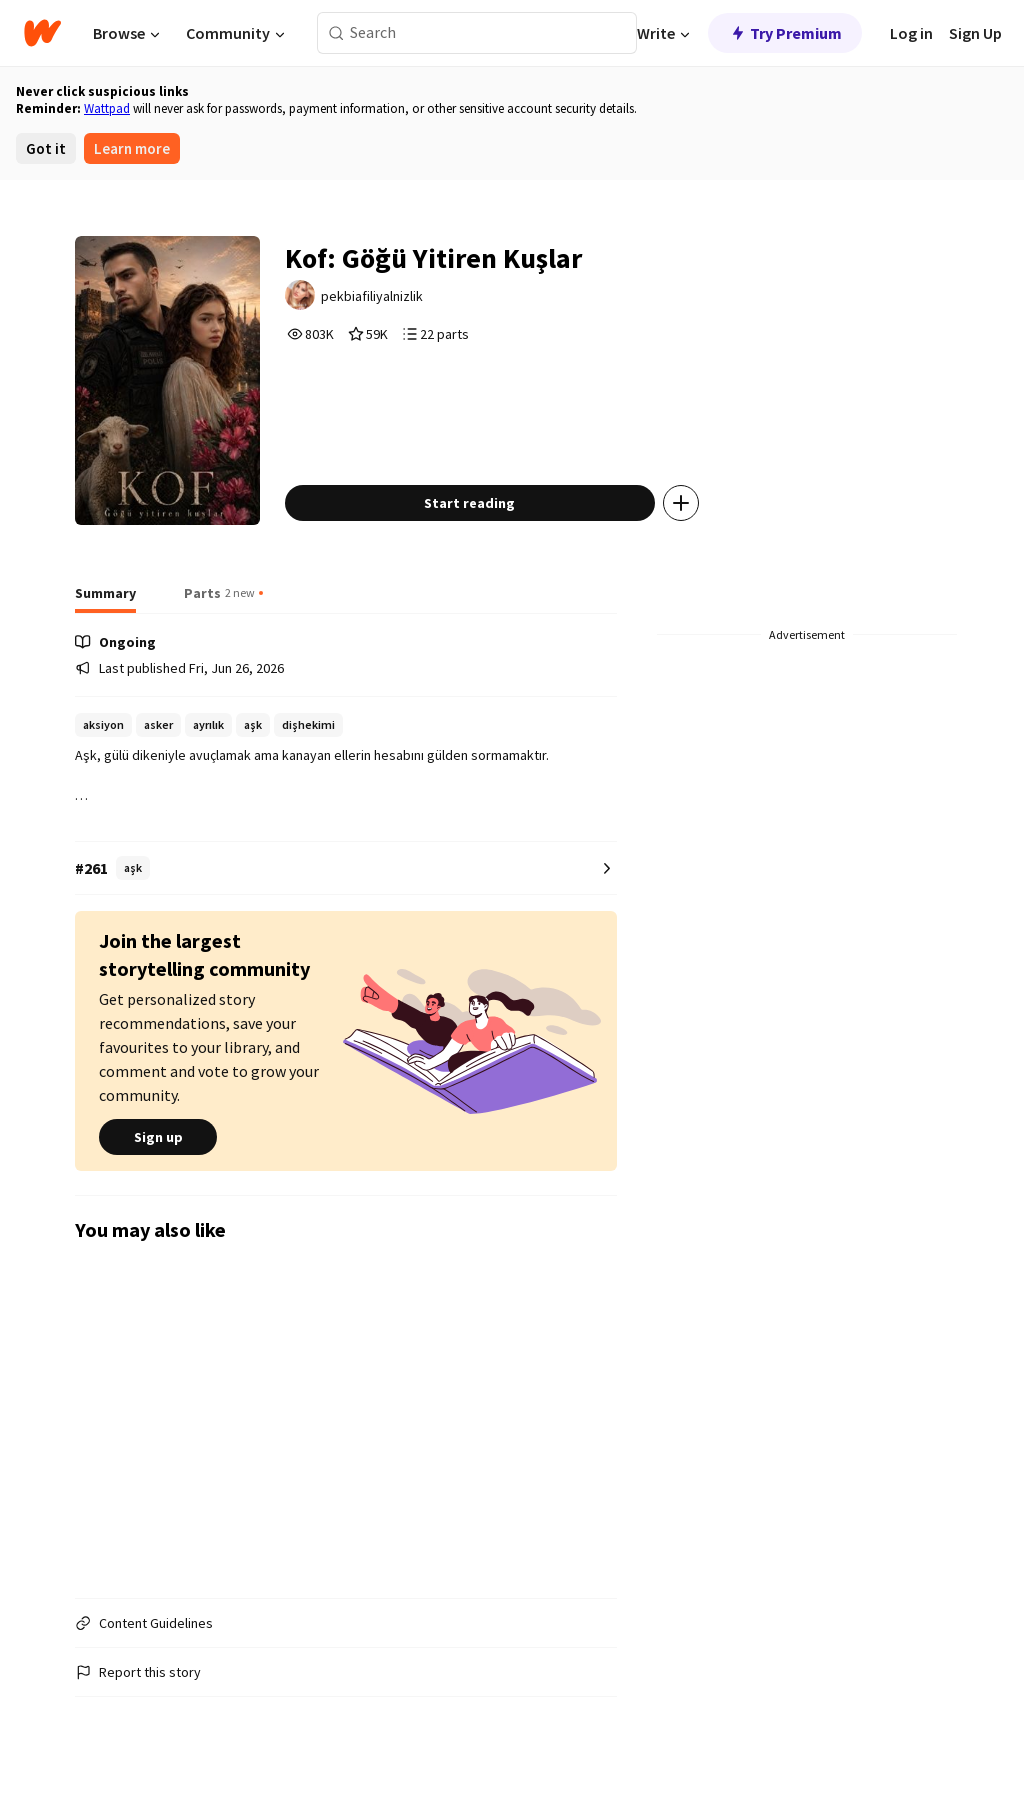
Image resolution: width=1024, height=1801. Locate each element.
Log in (911, 33)
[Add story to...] (681, 503)
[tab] (105, 599)
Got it (46, 148)
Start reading (469, 503)
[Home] (42, 33)
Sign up (158, 1137)
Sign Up (975, 33)
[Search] (336, 33)
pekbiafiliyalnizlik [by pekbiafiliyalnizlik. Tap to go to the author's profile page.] (372, 296)
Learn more (132, 148)
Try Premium (785, 33)
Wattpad (107, 108)
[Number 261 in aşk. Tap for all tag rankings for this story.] (346, 868)
